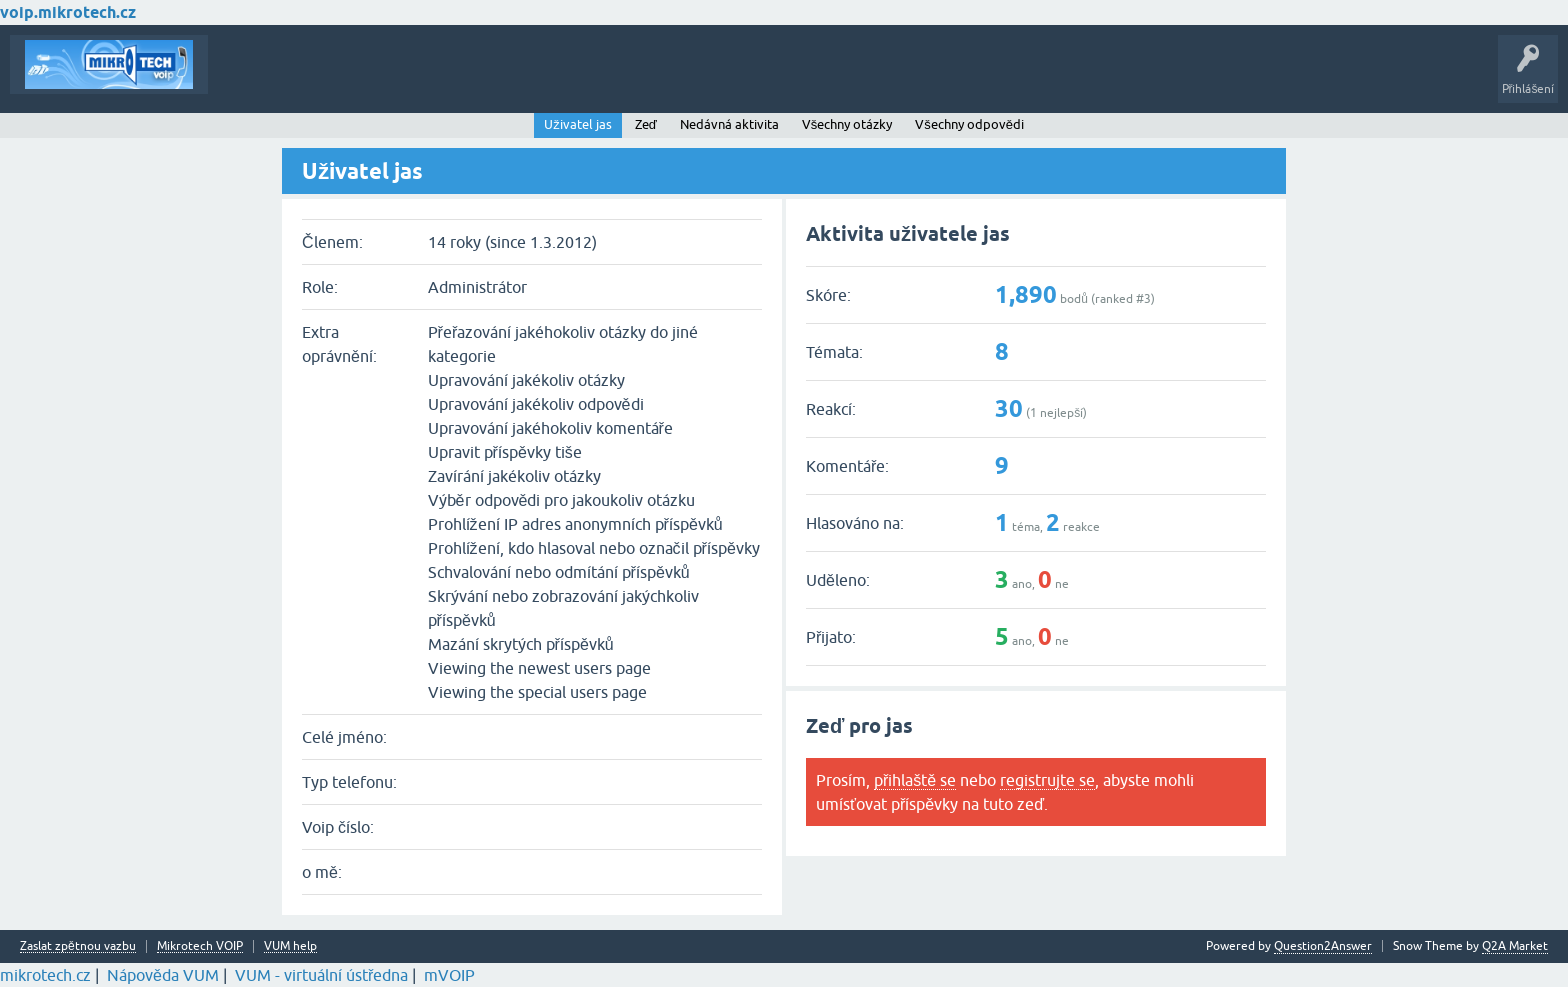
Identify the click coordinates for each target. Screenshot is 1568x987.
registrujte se (1047, 780)
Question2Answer (1323, 946)
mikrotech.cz (45, 975)
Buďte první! (319, 79)
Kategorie (495, 79)
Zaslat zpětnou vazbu (78, 946)
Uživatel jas (578, 124)
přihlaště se (915, 780)
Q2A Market (1515, 946)
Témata (243, 79)
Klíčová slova (411, 79)
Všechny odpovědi (969, 124)
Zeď (646, 124)
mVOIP (449, 975)
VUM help (290, 946)
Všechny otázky (847, 124)
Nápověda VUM (163, 975)
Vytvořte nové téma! (604, 79)
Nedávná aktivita (729, 124)
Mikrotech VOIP (200, 946)
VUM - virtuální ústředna (321, 975)
